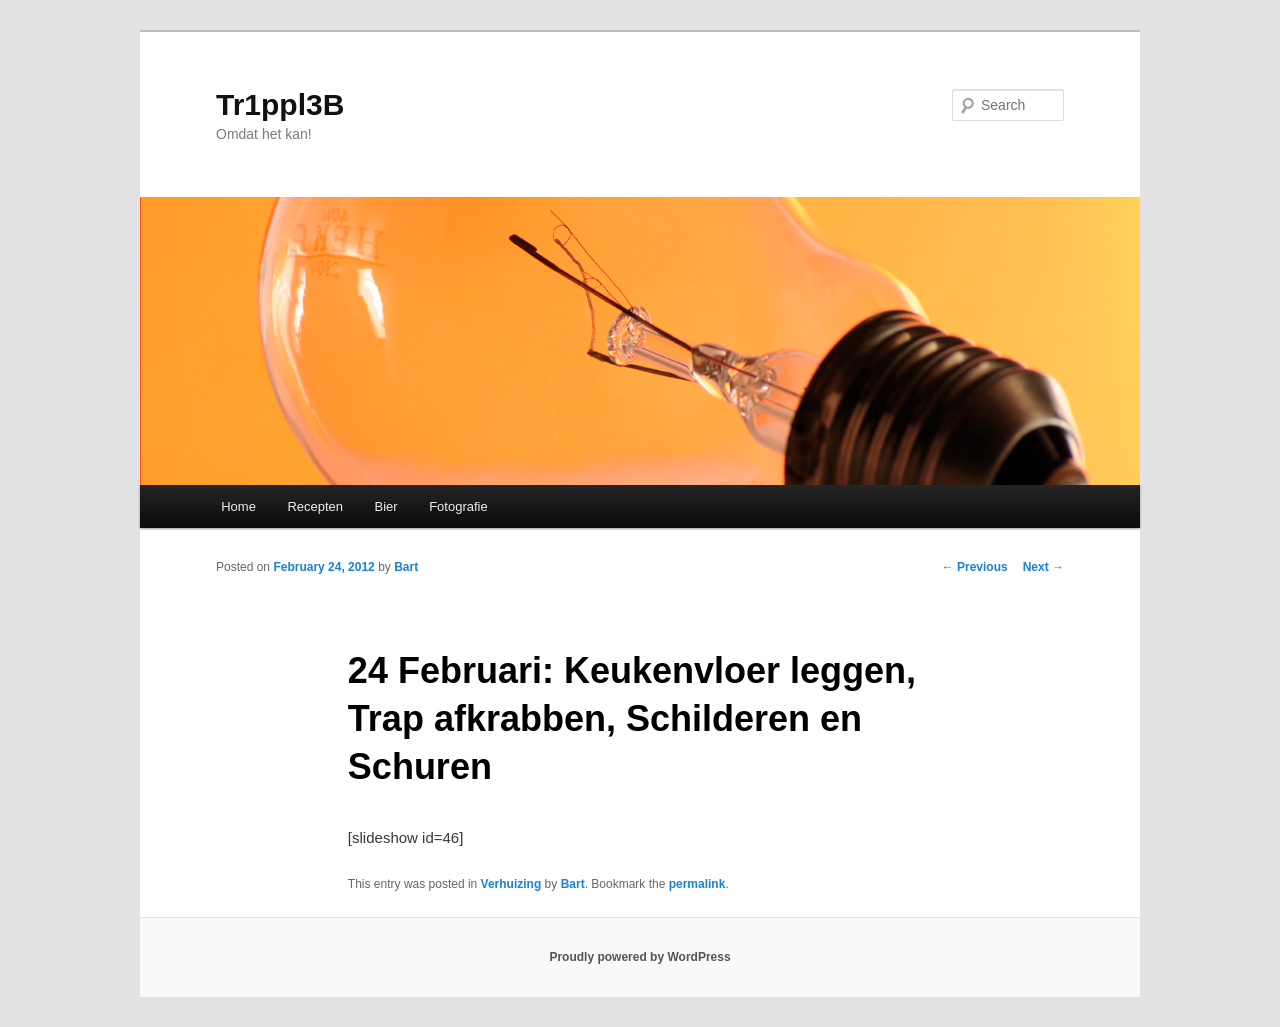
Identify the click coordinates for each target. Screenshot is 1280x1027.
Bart (406, 567)
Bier (386, 506)
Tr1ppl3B (280, 104)
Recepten (315, 506)
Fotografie (458, 506)
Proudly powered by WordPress (639, 957)
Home (238, 506)
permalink (697, 884)
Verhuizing (511, 884)
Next (1043, 567)
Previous (975, 567)
